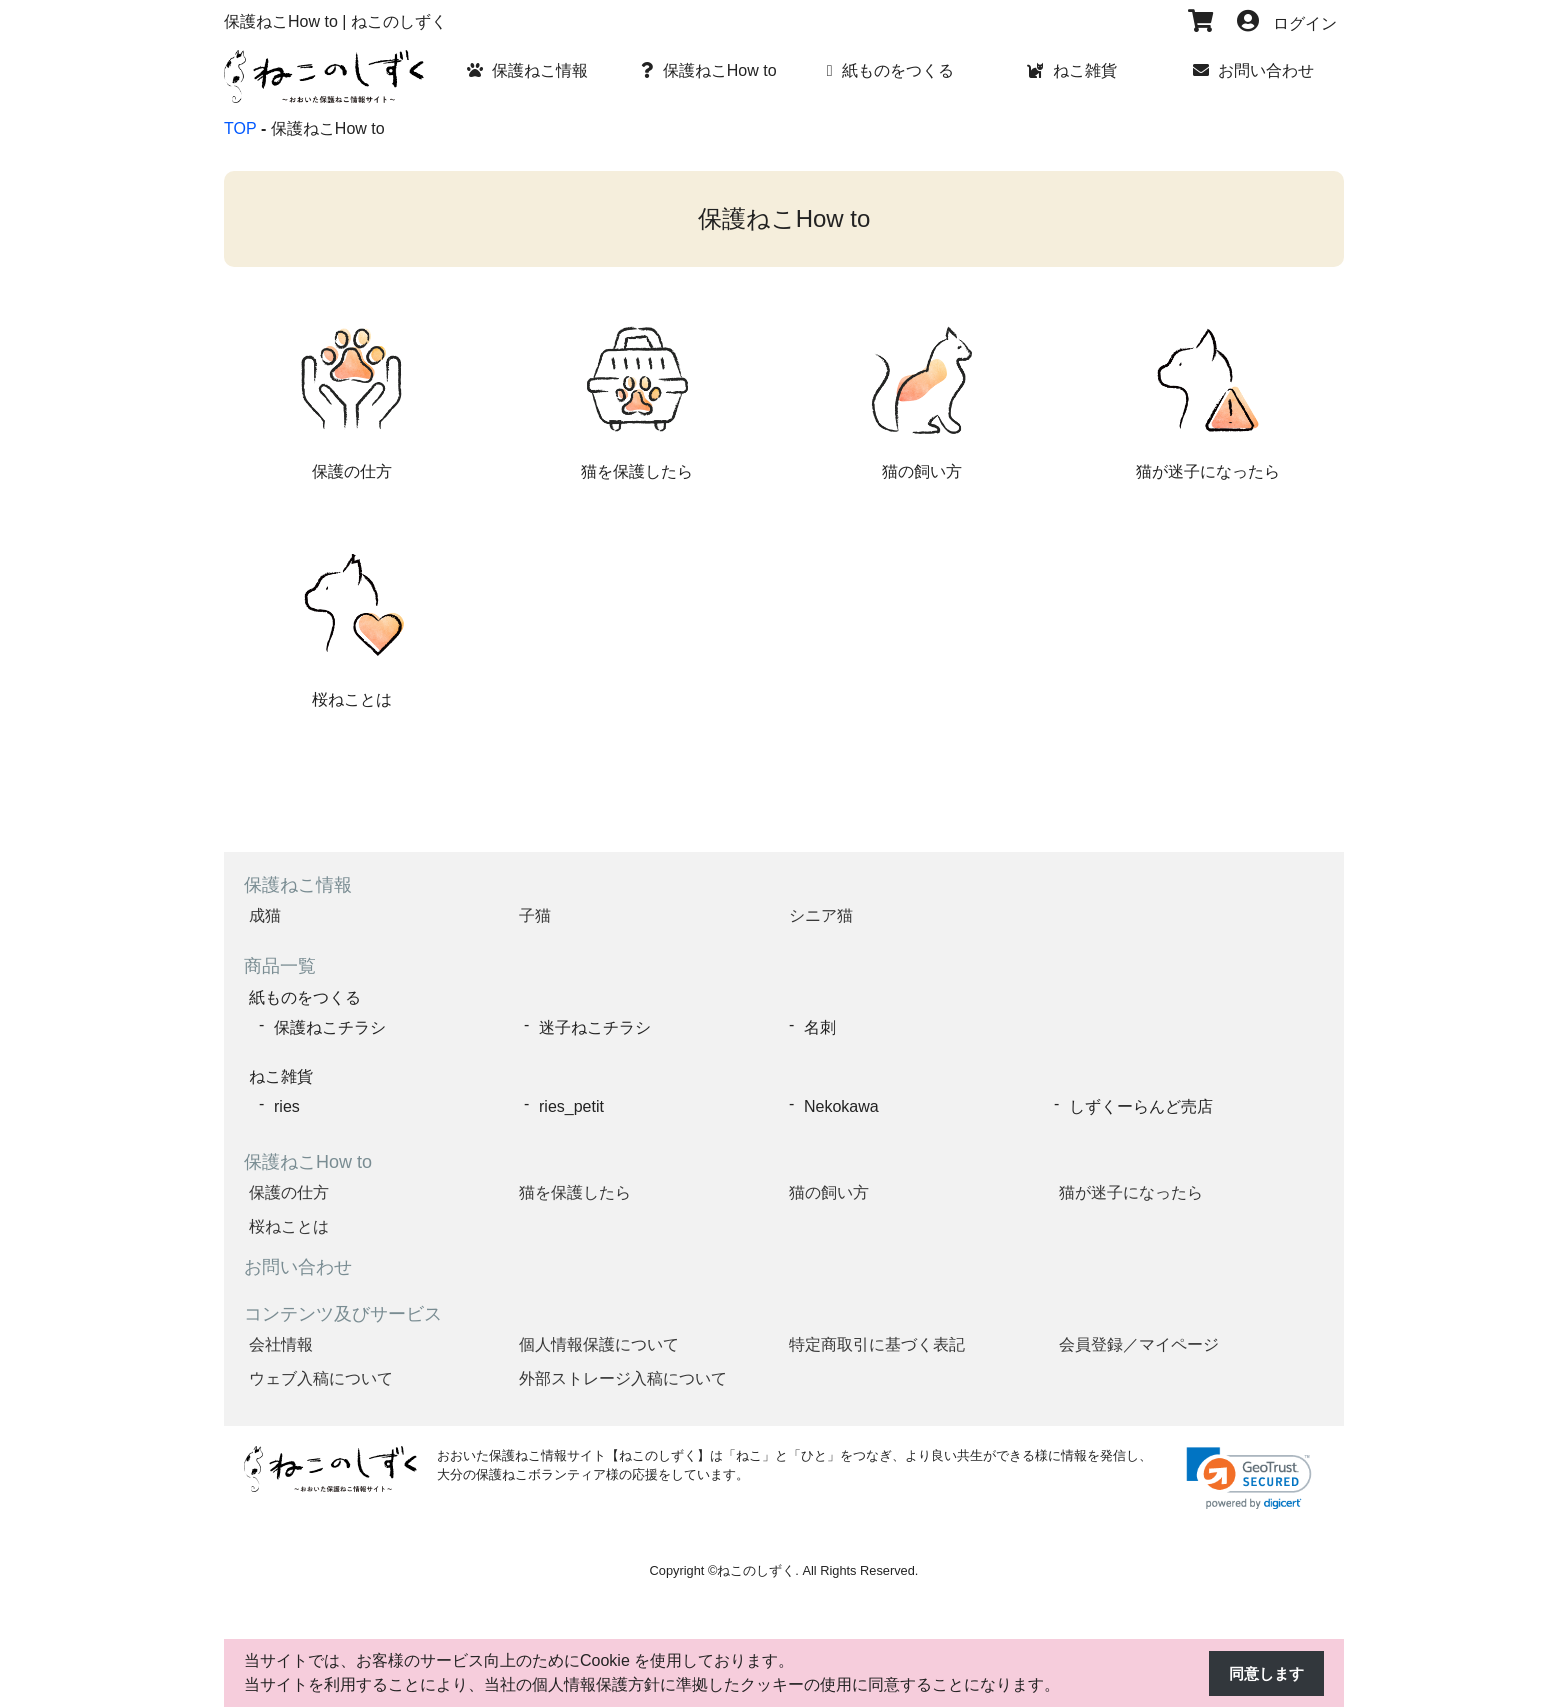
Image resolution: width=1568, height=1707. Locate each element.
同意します (1264, 1673)
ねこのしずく (756, 1567)
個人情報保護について (599, 1341)
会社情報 (281, 1341)
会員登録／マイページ (1139, 1341)
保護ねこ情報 (298, 885)
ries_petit (571, 1103)
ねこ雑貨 (281, 1074)
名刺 (820, 1025)
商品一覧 (280, 966)
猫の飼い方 (829, 1189)
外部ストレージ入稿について (623, 1375)
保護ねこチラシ (330, 1025)
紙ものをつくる (305, 996)
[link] (1249, 1475)
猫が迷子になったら (1131, 1189)
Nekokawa (841, 1103)
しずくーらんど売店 (1141, 1103)
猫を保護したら (575, 1189)
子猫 (535, 915)
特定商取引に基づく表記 (877, 1341)
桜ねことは (289, 1223)
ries (287, 1103)
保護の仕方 (289, 1189)
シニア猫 (821, 915)
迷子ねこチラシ (595, 1025)
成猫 (265, 915)
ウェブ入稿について (321, 1375)
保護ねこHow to (308, 1159)
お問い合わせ (298, 1264)
